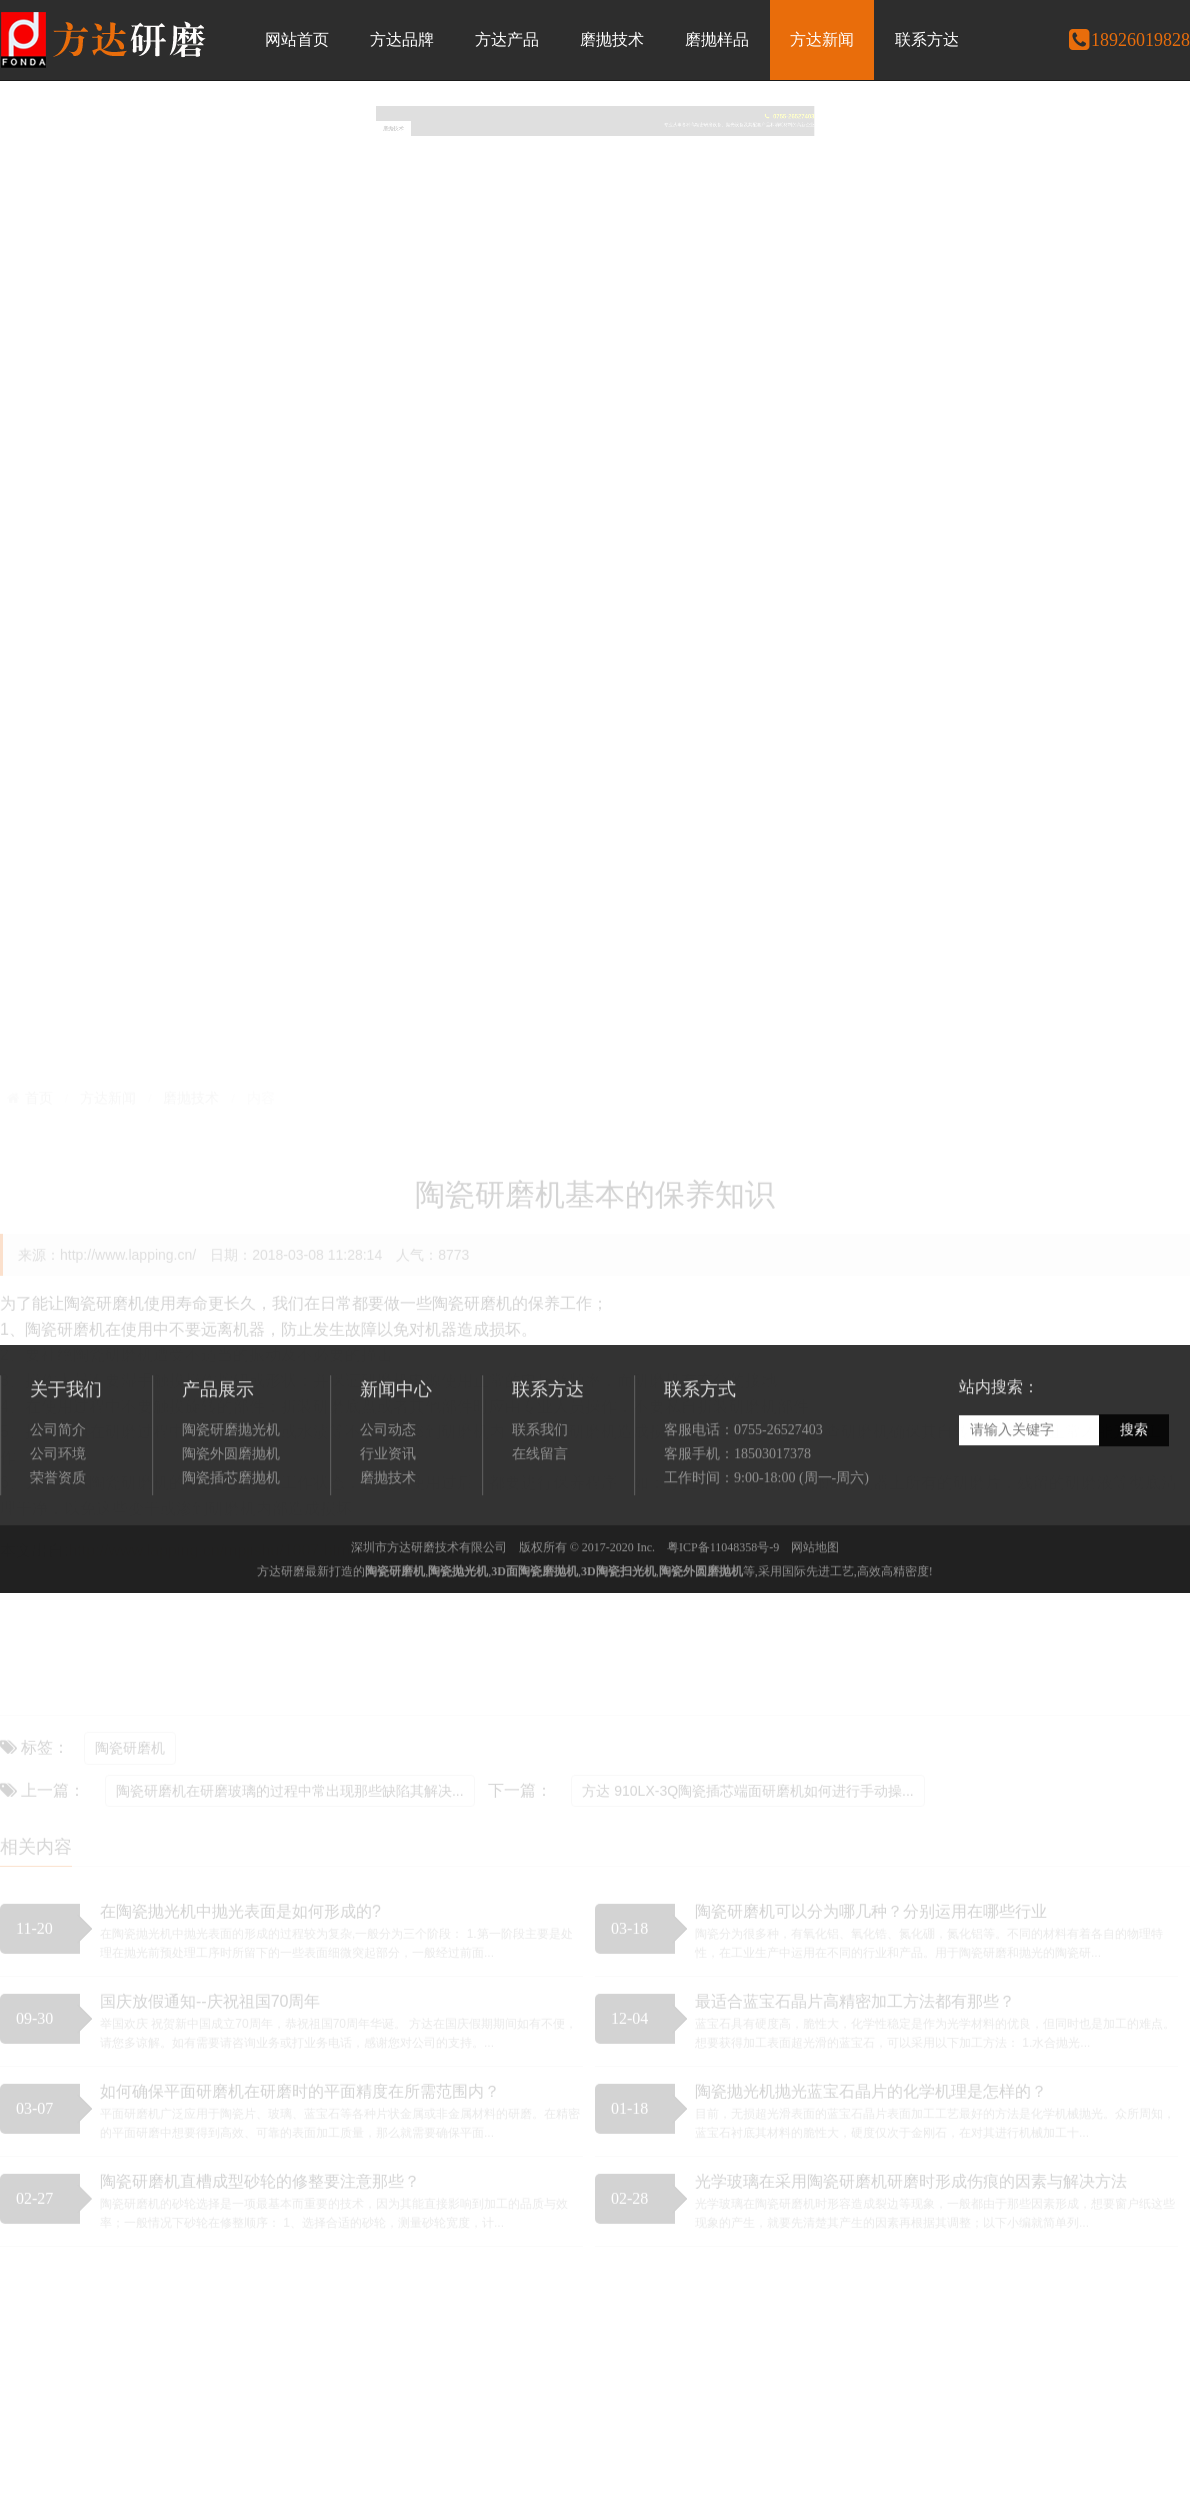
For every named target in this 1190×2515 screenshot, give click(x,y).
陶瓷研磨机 (395, 1634)
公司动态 (388, 1491)
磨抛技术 (612, 39)
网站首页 (297, 39)
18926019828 (1129, 40)
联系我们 (540, 1491)
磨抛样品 (717, 39)
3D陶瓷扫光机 (618, 1634)
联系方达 (927, 39)
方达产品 (507, 39)
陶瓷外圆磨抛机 (231, 1515)
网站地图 (815, 1610)
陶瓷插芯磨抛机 (231, 1539)
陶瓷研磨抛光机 (231, 1491)
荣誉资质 (58, 1539)
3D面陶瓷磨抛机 (534, 1634)
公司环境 (58, 1515)
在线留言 (540, 1515)
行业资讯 (388, 1515)
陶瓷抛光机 (458, 1634)
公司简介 (58, 1491)
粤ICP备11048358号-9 (723, 1610)
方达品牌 (402, 39)
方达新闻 (822, 39)
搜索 (1134, 1492)
